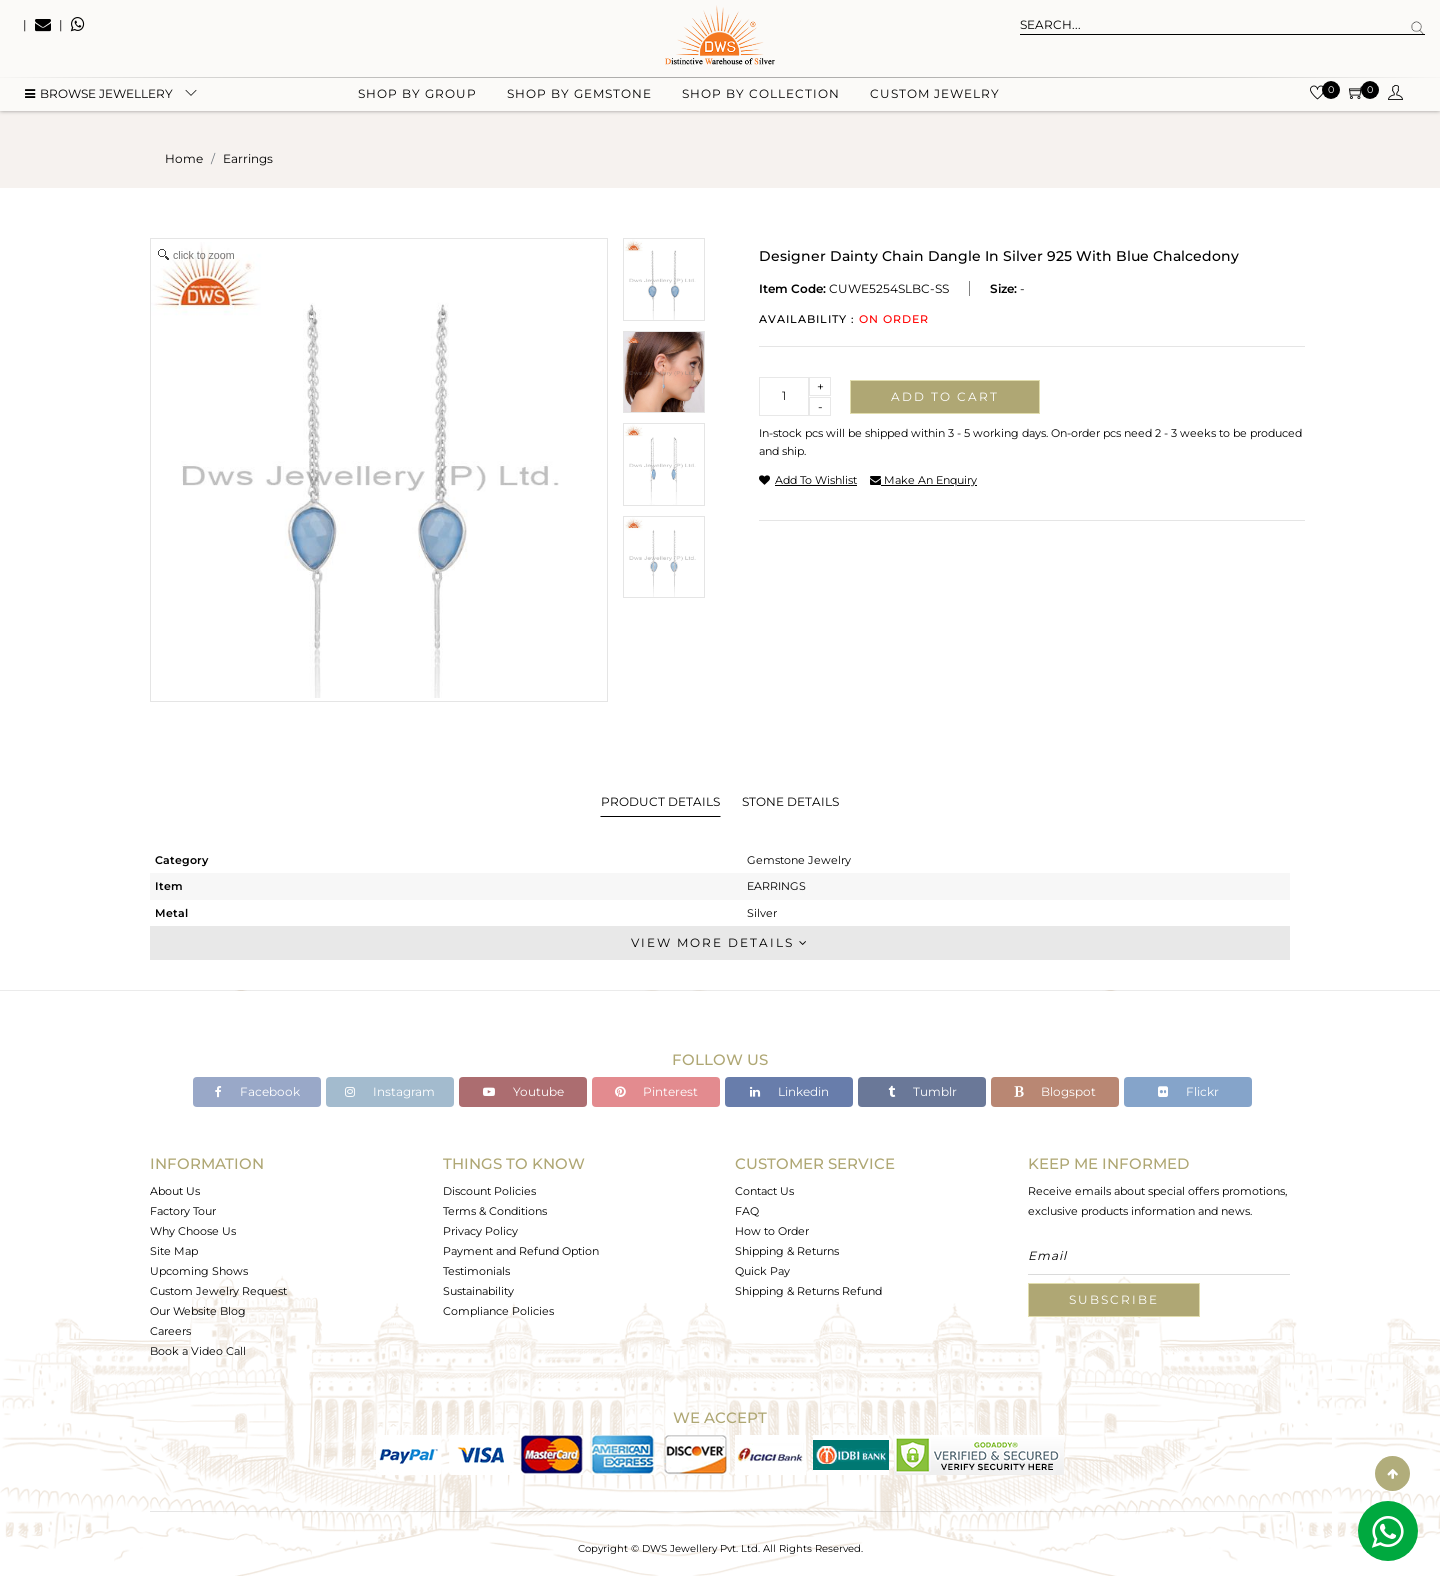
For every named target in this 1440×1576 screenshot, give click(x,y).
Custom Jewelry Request (218, 1291)
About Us (175, 1191)
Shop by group (417, 100)
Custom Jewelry (935, 100)
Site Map (174, 1251)
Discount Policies (489, 1191)
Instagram (390, 1091)
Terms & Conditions (495, 1211)
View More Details (720, 942)
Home (184, 158)
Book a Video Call (198, 1351)
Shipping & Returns (787, 1251)
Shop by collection (761, 100)
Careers (170, 1331)
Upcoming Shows (199, 1271)
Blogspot (1055, 1091)
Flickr (1188, 1091)
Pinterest (656, 1091)
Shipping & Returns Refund (808, 1291)
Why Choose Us (193, 1231)
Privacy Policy (480, 1231)
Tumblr (922, 1091)
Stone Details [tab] (790, 801)
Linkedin (789, 1091)
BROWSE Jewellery (99, 100)
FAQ (747, 1211)
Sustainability (478, 1291)
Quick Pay (762, 1271)
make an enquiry (923, 480)
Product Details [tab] (660, 801)
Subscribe (1114, 1299)
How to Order (772, 1231)
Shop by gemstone (579, 100)
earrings (248, 158)
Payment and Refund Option (521, 1251)
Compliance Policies (498, 1311)
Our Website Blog (198, 1311)
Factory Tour (183, 1211)
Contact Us (764, 1191)
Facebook (257, 1091)
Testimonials (476, 1271)
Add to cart (945, 396)
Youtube (523, 1091)
